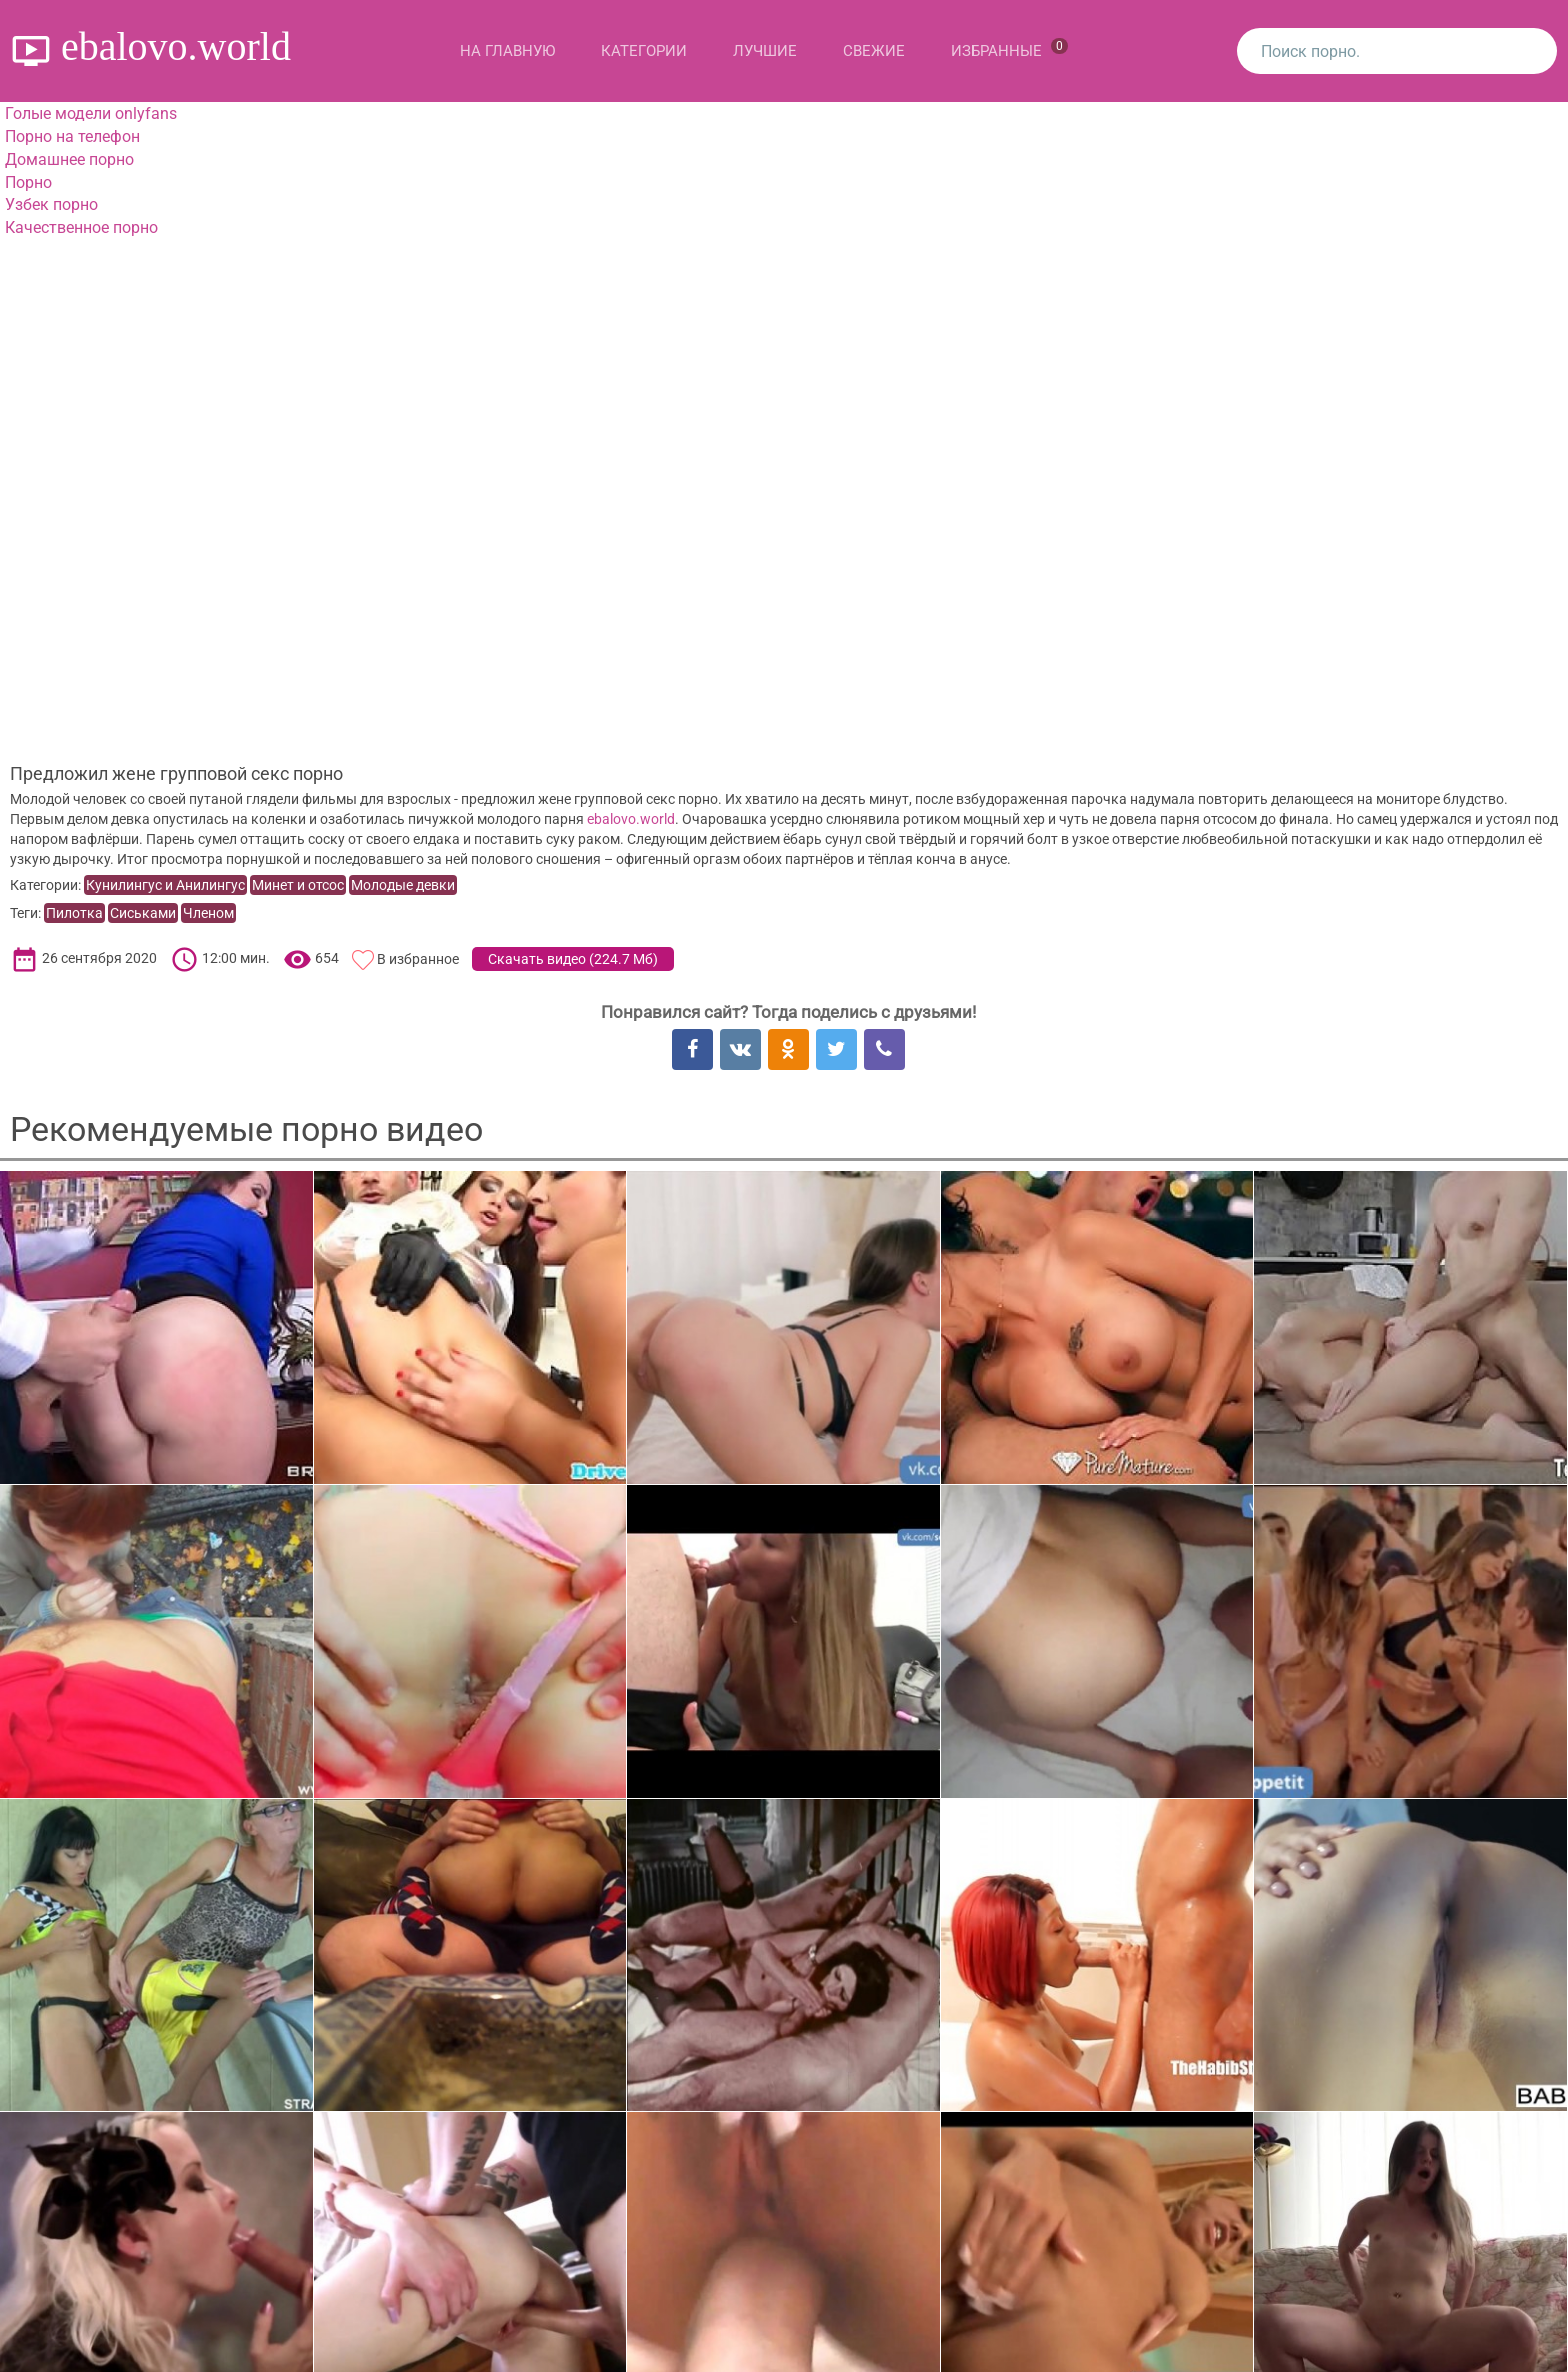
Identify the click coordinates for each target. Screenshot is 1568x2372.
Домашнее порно (69, 159)
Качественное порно (81, 227)
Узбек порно (51, 204)
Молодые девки (403, 885)
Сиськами (143, 913)
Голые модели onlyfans (91, 113)
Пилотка (74, 913)
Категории (644, 51)
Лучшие (765, 51)
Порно (28, 182)
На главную (507, 51)
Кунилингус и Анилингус (165, 885)
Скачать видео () (573, 959)
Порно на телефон (72, 136)
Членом (208, 913)
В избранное (418, 959)
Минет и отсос (298, 885)
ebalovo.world (631, 819)
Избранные (1009, 49)
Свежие (874, 51)
